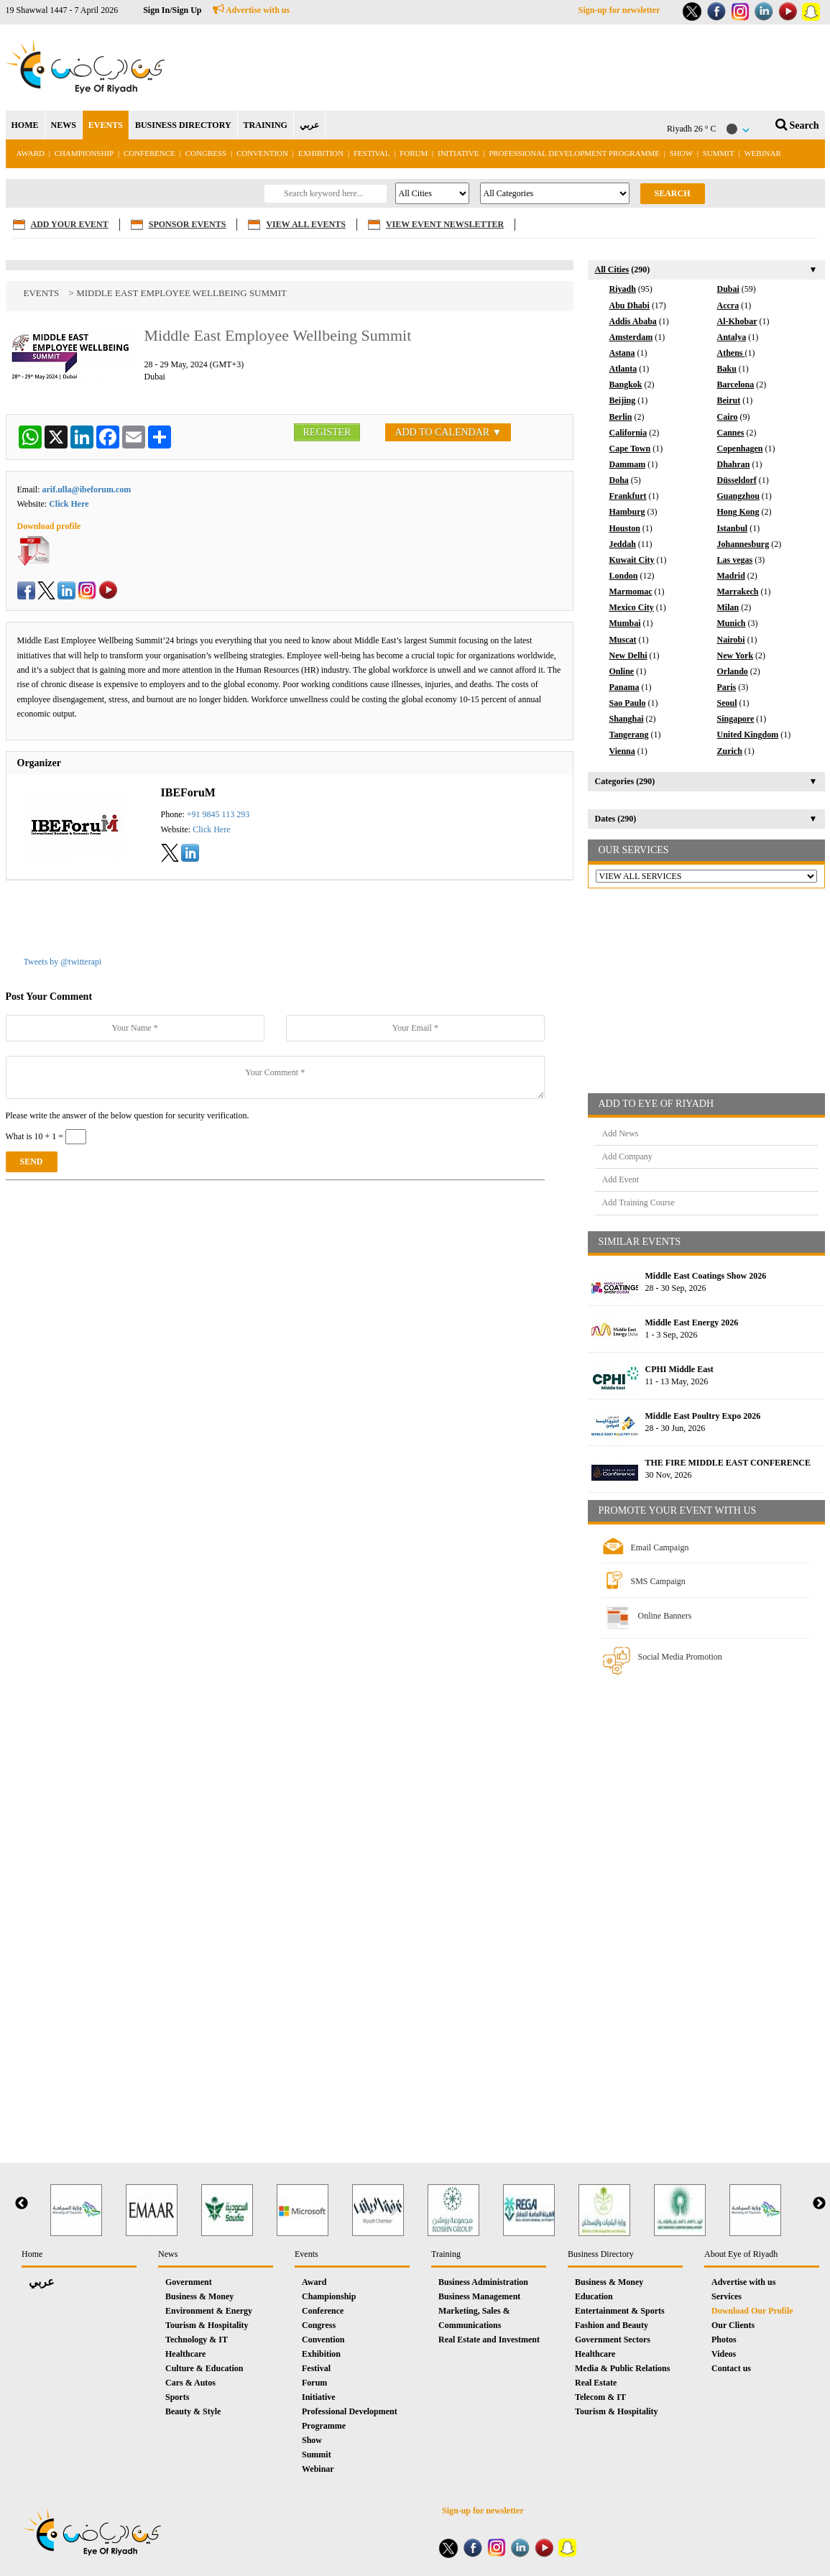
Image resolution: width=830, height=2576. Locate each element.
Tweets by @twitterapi (63, 962)
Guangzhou (738, 496)
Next (819, 2203)
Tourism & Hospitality (207, 2325)
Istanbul (732, 528)
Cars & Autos (190, 2383)
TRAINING (265, 125)
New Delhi (628, 655)
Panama (624, 687)
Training (446, 2254)
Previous (21, 2203)
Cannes (730, 433)
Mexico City (631, 607)
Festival (372, 153)
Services (726, 2296)
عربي (309, 125)
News (167, 2254)
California (628, 433)
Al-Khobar (737, 321)
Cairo (727, 417)
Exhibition (321, 153)
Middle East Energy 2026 (692, 1322)
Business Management (479, 2296)
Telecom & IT (600, 2397)
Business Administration (483, 2282)
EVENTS (105, 125)
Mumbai (625, 623)
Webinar (762, 153)
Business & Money (199, 2296)
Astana (622, 353)
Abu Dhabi (629, 305)
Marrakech (738, 591)
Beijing (622, 400)
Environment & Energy (208, 2311)
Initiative (458, 153)
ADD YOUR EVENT (70, 224)
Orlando (732, 671)
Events (42, 293)
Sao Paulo (627, 703)
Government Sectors (612, 2339)
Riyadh (622, 289)
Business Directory (601, 2254)
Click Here (68, 504)
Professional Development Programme (574, 153)
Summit (718, 153)
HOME (25, 125)
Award (31, 153)
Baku (727, 369)
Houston (624, 528)
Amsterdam (631, 337)
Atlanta (623, 369)
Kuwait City (632, 560)
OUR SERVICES (634, 850)
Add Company (627, 1156)
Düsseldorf (737, 480)
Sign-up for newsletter (619, 10)
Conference (149, 153)
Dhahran (733, 464)
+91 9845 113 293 (218, 814)
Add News (620, 1133)
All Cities (612, 269)
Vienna (622, 751)
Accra (728, 305)
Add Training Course (638, 1202)
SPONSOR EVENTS (187, 224)
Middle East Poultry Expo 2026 (703, 1416)
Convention (262, 153)
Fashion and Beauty (611, 2325)
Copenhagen (740, 448)
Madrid (731, 576)
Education (594, 2296)
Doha (619, 480)
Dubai (728, 289)
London (623, 576)
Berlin (620, 417)
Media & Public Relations (622, 2368)
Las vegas (735, 560)
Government (188, 2282)
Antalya (732, 337)
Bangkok (625, 385)
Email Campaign (660, 1547)
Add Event (621, 1179)
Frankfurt (628, 496)
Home (32, 2254)
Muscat (623, 640)
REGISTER (327, 432)
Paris (727, 687)
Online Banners (665, 1616)
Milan (728, 607)
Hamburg (627, 512)
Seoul (727, 703)
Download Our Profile (752, 2311)
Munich (731, 623)
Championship (84, 153)
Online (622, 671)
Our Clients (733, 2325)
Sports (177, 2397)
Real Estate (596, 2383)
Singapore (736, 719)
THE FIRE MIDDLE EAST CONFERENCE (728, 1463)
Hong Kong (738, 512)
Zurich (729, 751)
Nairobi (731, 640)
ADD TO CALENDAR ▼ (448, 432)
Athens (731, 353)
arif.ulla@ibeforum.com (87, 489)
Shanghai (626, 719)
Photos (724, 2339)
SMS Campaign (658, 1581)
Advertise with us (251, 10)
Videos (723, 2354)
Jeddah (622, 544)
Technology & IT (196, 2339)
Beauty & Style (193, 2411)
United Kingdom (748, 735)
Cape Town (630, 448)
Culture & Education (204, 2368)
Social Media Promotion (680, 1657)
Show (681, 153)
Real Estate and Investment (489, 2339)
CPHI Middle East (679, 1369)
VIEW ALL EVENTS (306, 224)
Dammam (627, 464)
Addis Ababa (633, 321)
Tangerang (629, 735)
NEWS (63, 125)
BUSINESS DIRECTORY (183, 125)
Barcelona (736, 385)
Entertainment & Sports (620, 2311)
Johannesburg (743, 544)
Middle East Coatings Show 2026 (706, 1276)
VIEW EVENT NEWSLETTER (445, 224)
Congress (207, 153)
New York (735, 655)
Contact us (731, 2368)
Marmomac (631, 591)
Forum (414, 153)
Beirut (729, 400)
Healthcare (185, 2354)
